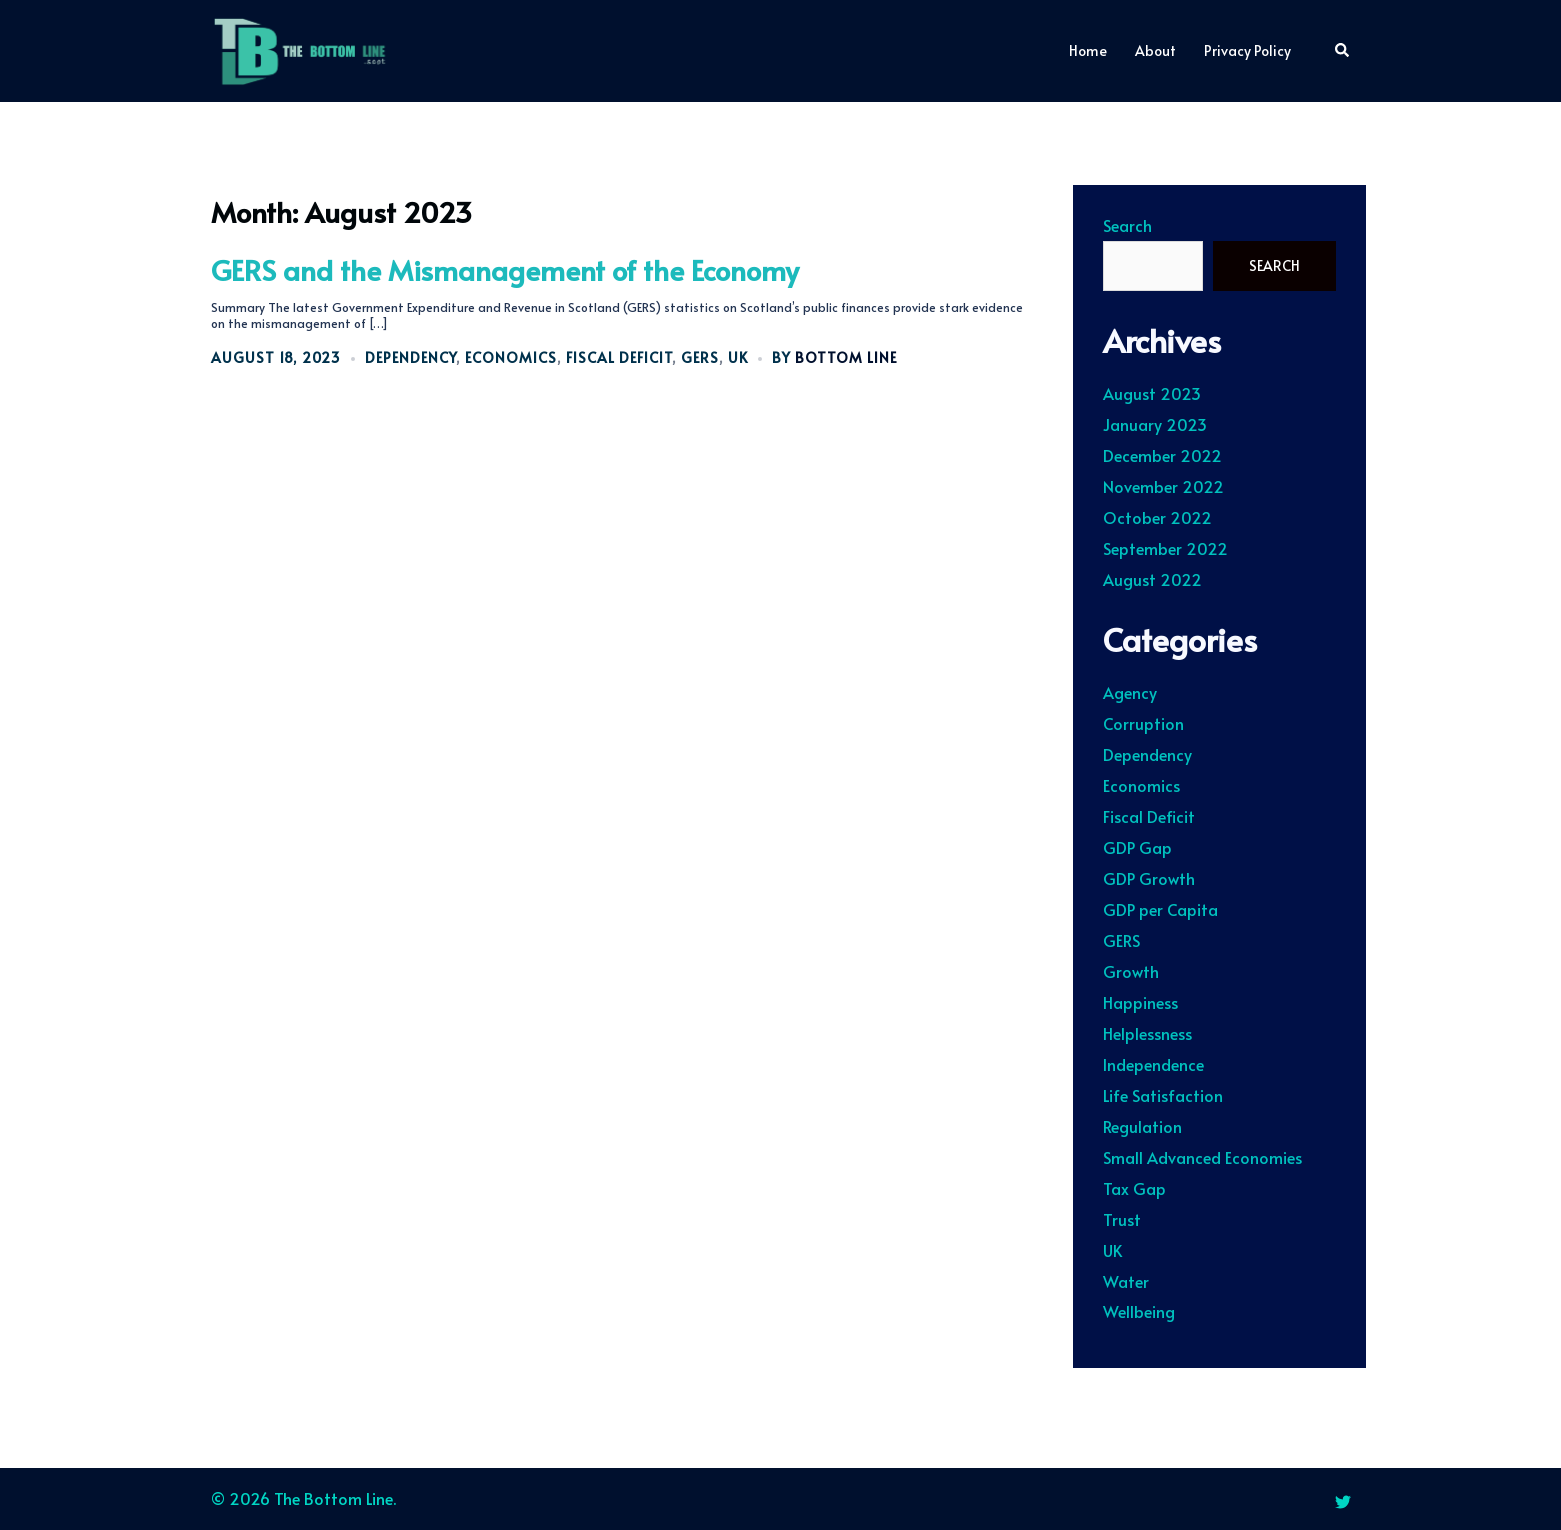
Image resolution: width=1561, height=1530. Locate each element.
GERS (700, 357)
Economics (511, 357)
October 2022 (1157, 517)
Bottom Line (846, 357)
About (1155, 51)
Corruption (1143, 723)
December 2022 (1162, 455)
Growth (1131, 971)
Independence (1153, 1064)
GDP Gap (1137, 847)
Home (1088, 51)
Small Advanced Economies (1202, 1157)
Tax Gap (1134, 1188)
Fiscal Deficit (619, 357)
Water (1126, 1281)
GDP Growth (1149, 878)
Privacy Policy (1247, 51)
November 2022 (1163, 486)
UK (738, 357)
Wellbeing (1139, 1311)
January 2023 (1155, 424)
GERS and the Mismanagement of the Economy (505, 269)
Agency (1130, 692)
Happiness (1140, 1002)
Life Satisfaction (1163, 1095)
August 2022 (1152, 579)
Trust (1122, 1219)
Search (1127, 225)
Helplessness (1147, 1033)
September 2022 (1165, 548)
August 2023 (1152, 393)
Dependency (410, 357)
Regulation (1142, 1126)
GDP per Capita (1160, 909)
